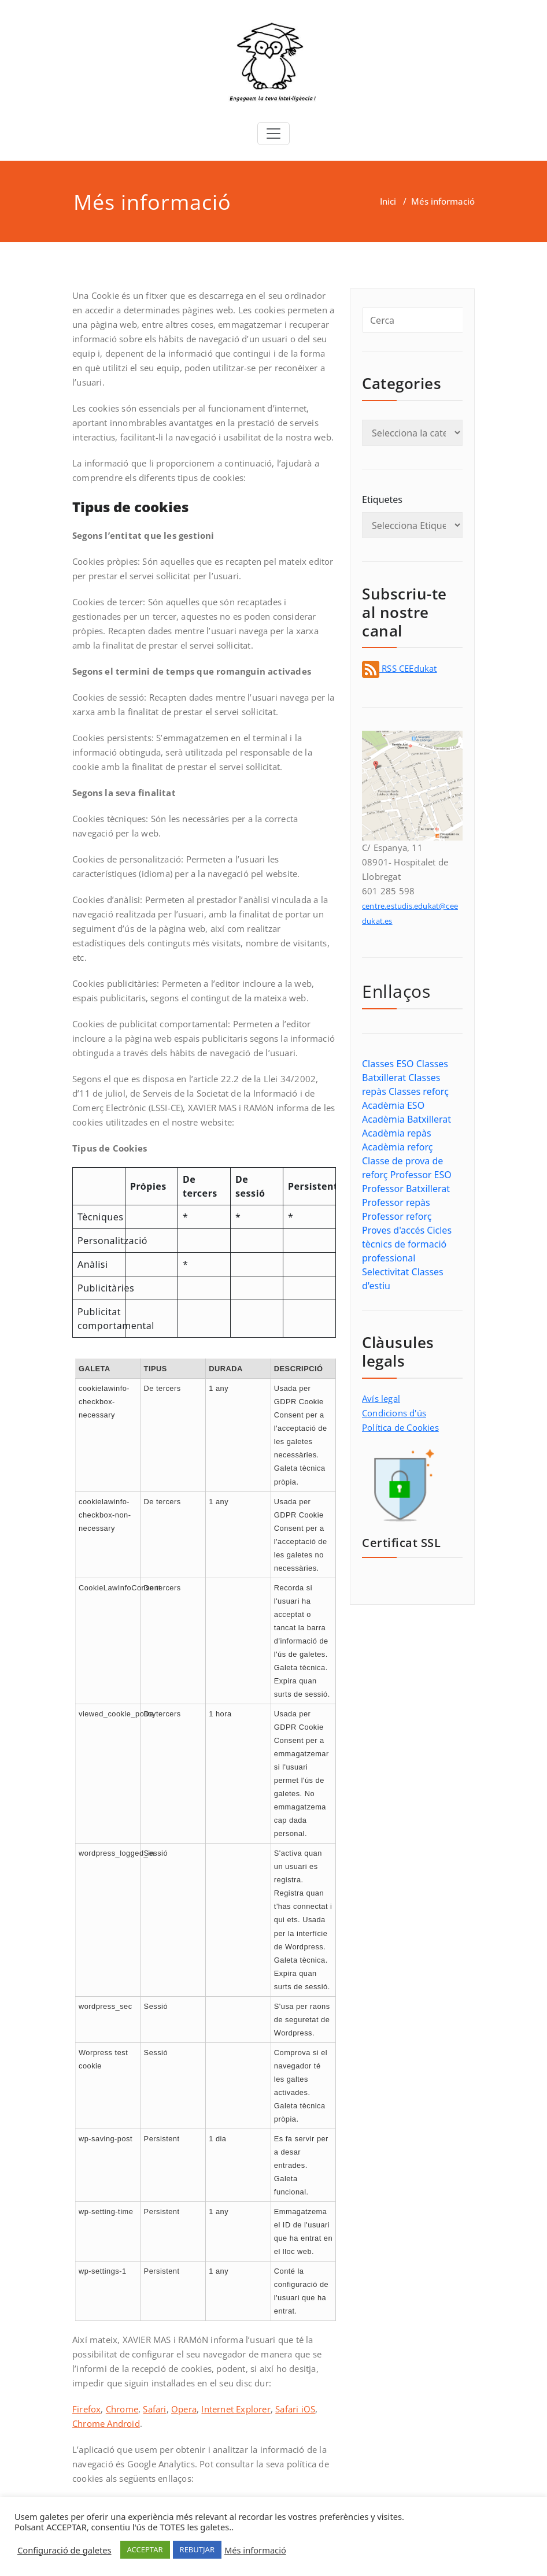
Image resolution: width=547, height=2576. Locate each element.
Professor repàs (396, 1202)
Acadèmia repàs (396, 1133)
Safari (154, 2409)
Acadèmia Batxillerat (406, 1119)
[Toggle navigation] (273, 133)
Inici (388, 201)
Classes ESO (388, 1063)
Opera (184, 2409)
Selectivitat (385, 1271)
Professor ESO (421, 1174)
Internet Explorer (235, 2409)
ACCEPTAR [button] (145, 2549)
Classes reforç (419, 1091)
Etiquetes (382, 499)
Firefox (86, 2409)
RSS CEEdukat (399, 668)
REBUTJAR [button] (197, 2549)
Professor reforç (396, 1216)
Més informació (255, 2550)
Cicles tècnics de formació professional (407, 1244)
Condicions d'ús (394, 1413)
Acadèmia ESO (393, 1105)
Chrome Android (106, 2423)
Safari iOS (295, 2409)
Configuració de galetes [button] (64, 2550)
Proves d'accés (393, 1230)
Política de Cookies (400, 1427)
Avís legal (381, 1398)
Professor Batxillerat (406, 1188)
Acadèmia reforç (397, 1147)
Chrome (122, 2409)
